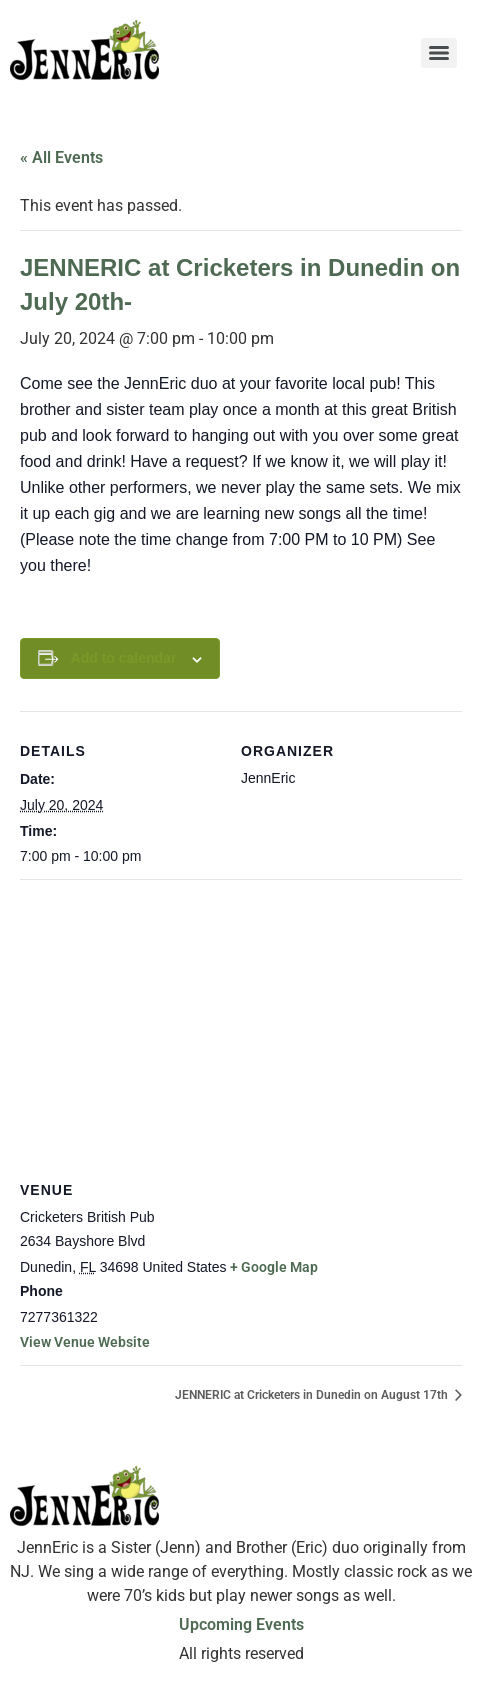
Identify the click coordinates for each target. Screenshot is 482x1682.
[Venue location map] (241, 1023)
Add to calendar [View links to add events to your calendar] (124, 658)
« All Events (61, 157)
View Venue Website (85, 1342)
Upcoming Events (241, 1624)
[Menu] (439, 53)
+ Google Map (274, 1267)
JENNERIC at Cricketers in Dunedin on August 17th (313, 1395)
